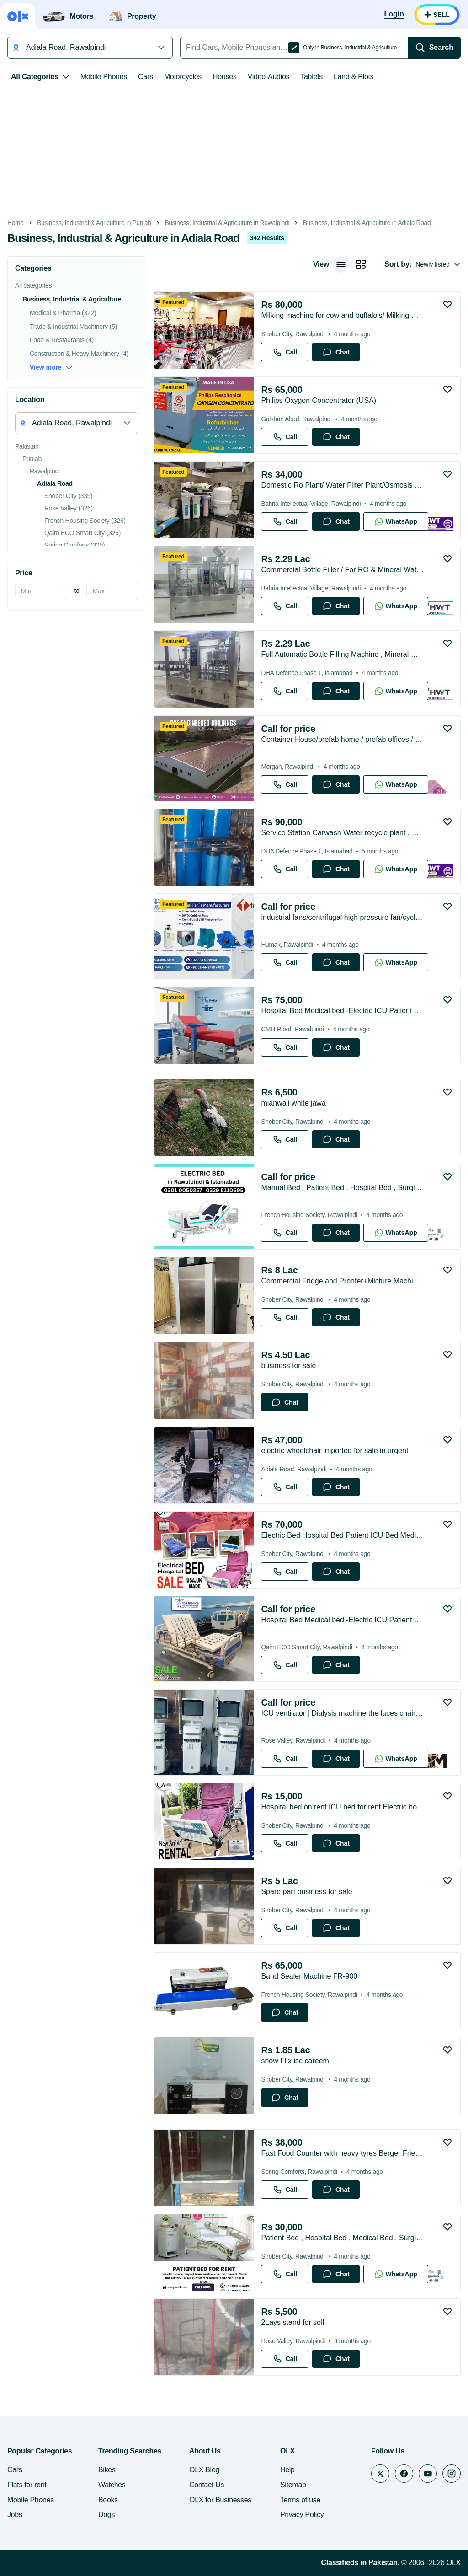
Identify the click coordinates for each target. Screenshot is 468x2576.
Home (15, 223)
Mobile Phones (103, 76)
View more (51, 367)
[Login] (394, 14)
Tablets (311, 76)
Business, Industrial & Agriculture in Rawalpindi (227, 223)
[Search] (434, 48)
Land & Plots (353, 76)
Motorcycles (183, 76)
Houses (225, 76)
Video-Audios (269, 76)
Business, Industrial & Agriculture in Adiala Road (367, 223)
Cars (145, 76)
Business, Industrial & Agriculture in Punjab (94, 223)
